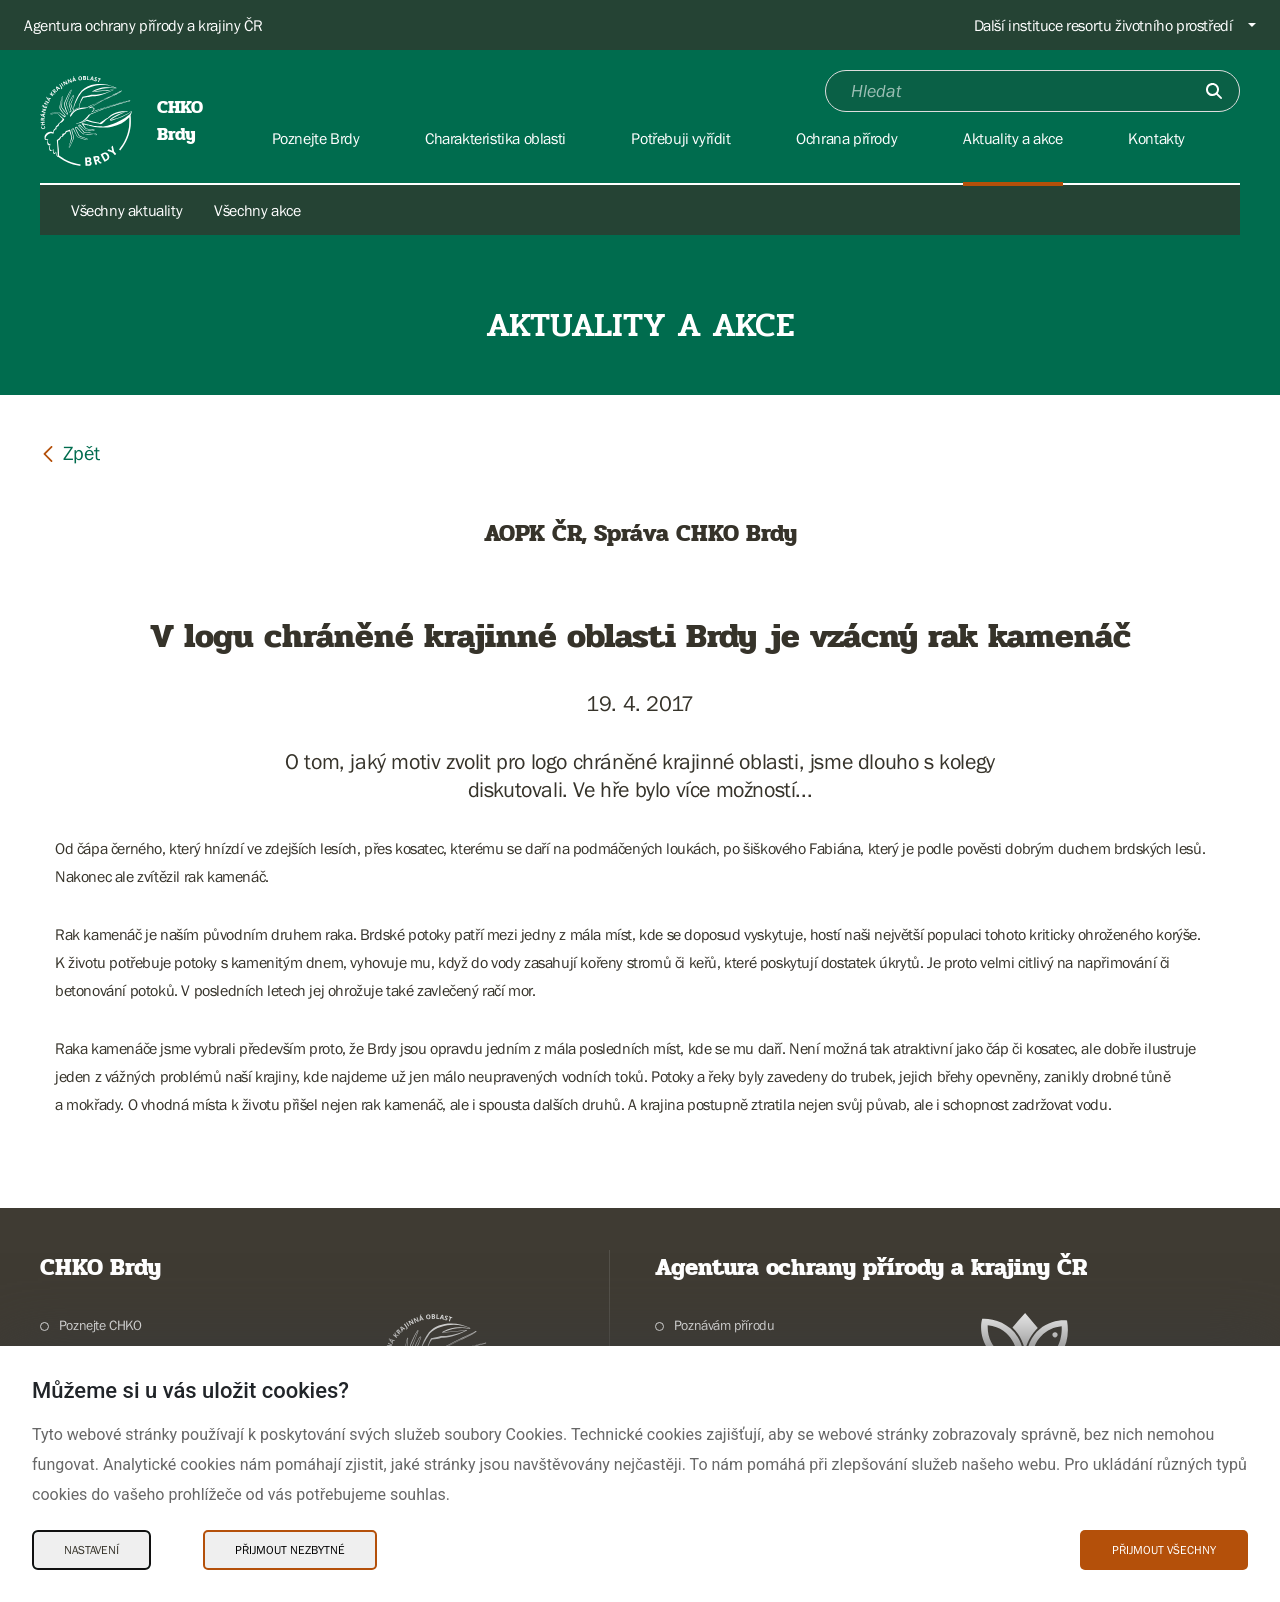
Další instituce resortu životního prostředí (1103, 25)
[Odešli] (1214, 91)
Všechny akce (257, 210)
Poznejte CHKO (100, 1325)
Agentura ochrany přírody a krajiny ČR (143, 25)
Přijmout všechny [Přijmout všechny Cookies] (1164, 1550)
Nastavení (91, 1550)
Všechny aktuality (126, 210)
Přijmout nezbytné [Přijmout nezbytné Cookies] (290, 1550)
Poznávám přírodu (724, 1325)
